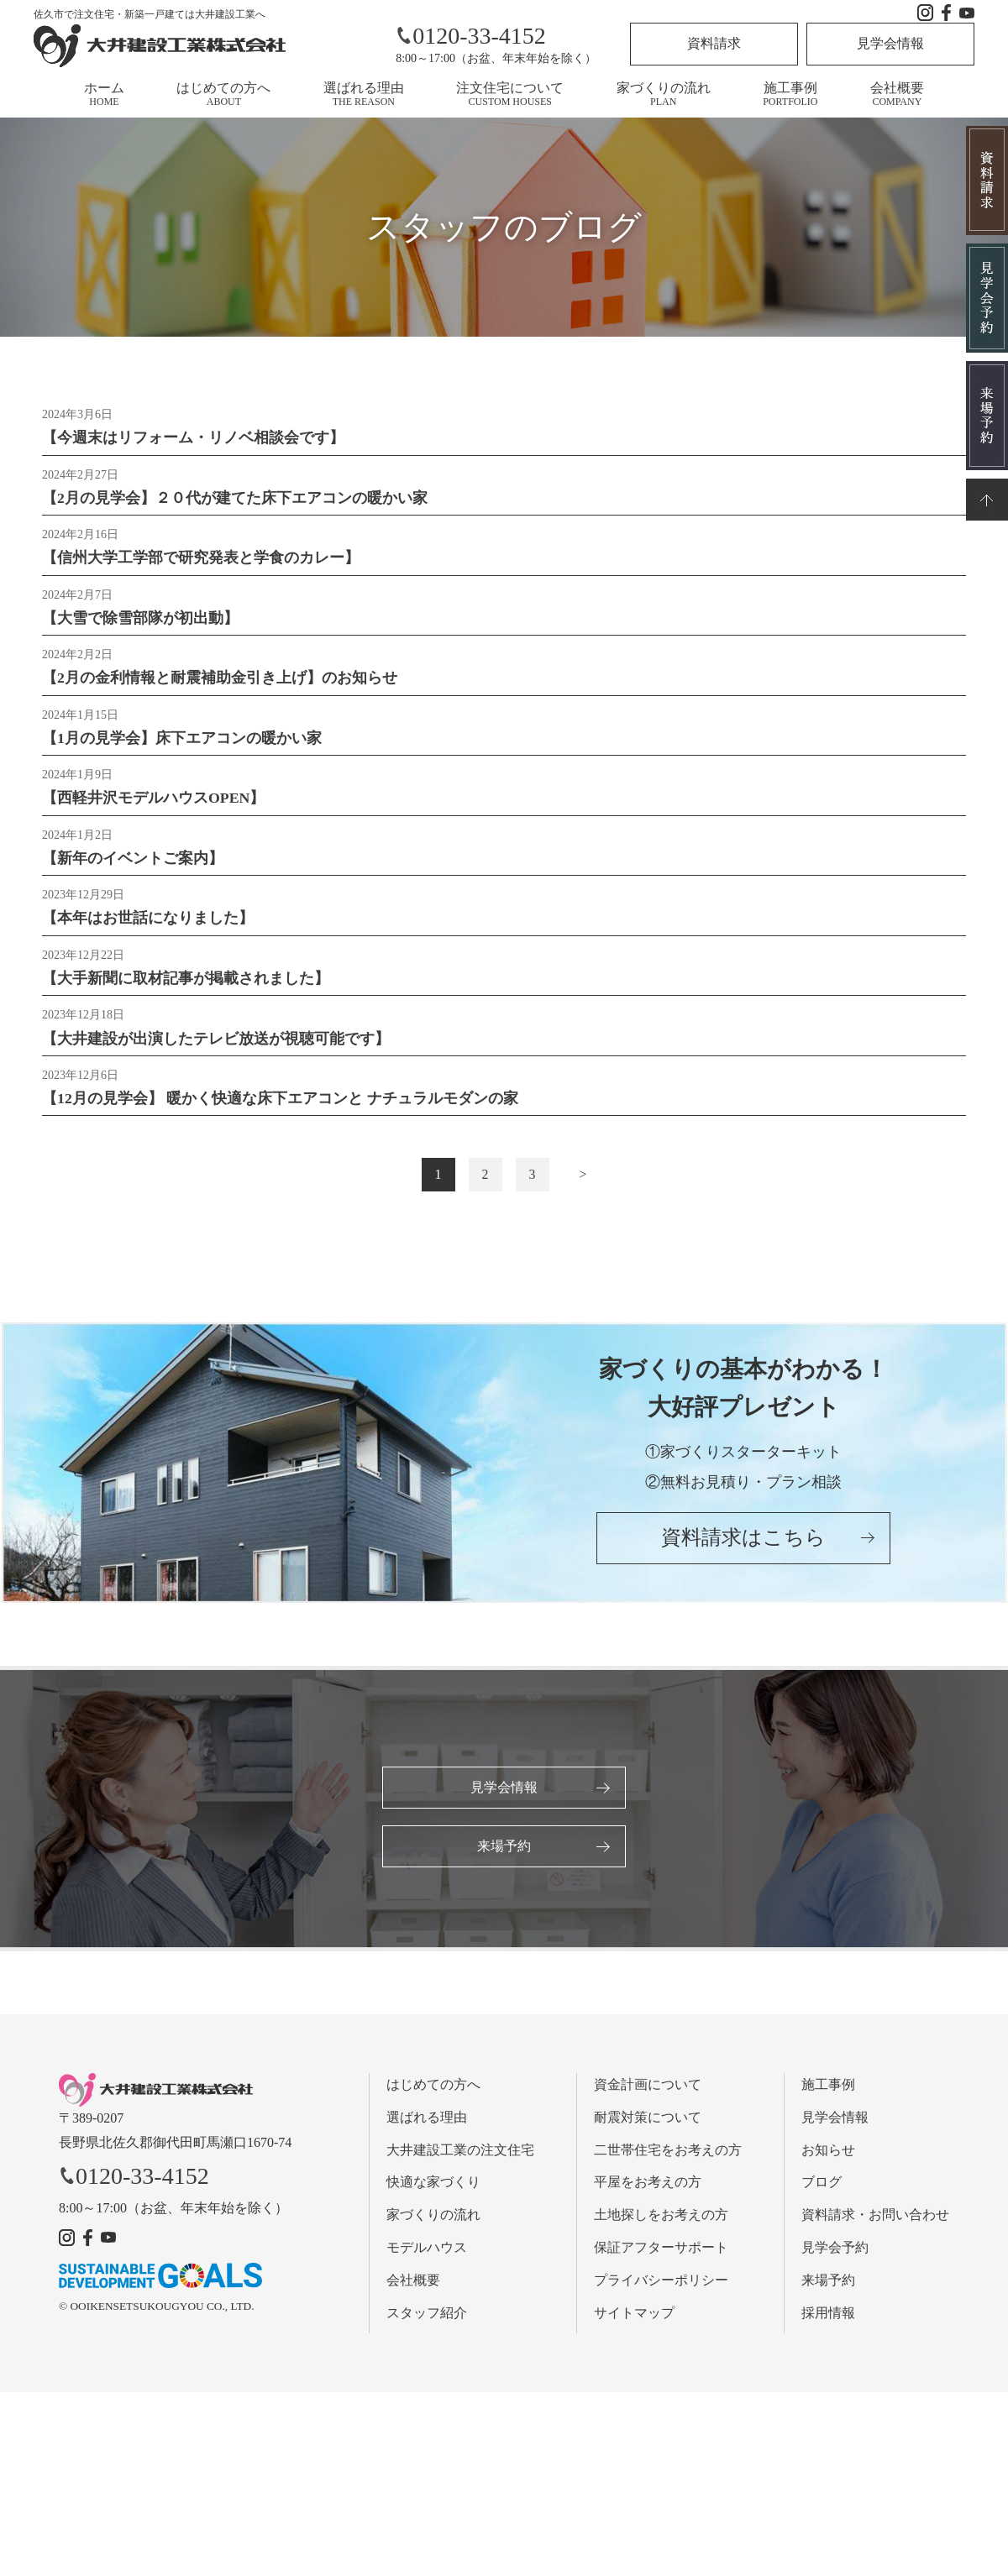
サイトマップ (634, 2324)
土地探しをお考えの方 (661, 2227)
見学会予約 (835, 2260)
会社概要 (897, 94)
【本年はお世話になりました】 (148, 926)
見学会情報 (890, 43)
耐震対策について (647, 2129)
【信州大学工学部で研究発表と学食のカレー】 (201, 560)
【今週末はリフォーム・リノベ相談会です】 (193, 438)
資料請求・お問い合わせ (875, 2227)
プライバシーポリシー (661, 2292)
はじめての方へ (223, 94)
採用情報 (828, 2324)
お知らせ (828, 2162)
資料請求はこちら (743, 1552)
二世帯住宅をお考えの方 (668, 2162)
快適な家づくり (433, 2194)
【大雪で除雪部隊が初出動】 (140, 621)
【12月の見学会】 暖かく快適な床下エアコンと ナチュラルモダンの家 (280, 1109)
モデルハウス (426, 2260)
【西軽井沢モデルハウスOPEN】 (153, 804)
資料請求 (714, 43)
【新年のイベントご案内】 (132, 864)
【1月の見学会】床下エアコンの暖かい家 (182, 743)
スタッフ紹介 (426, 2324)
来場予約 (504, 1858)
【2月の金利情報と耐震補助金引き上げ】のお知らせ (219, 682)
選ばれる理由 (363, 94)
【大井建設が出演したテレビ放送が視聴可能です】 (216, 1047)
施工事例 (790, 94)
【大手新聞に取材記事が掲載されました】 (185, 986)
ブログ (821, 2194)
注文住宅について (510, 94)
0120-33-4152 (471, 36)
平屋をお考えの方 (647, 2194)
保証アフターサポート (661, 2260)
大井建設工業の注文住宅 (460, 2162)
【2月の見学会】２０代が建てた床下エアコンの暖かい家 (235, 499)
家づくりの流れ (664, 94)
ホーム (104, 94)
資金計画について (647, 2097)
